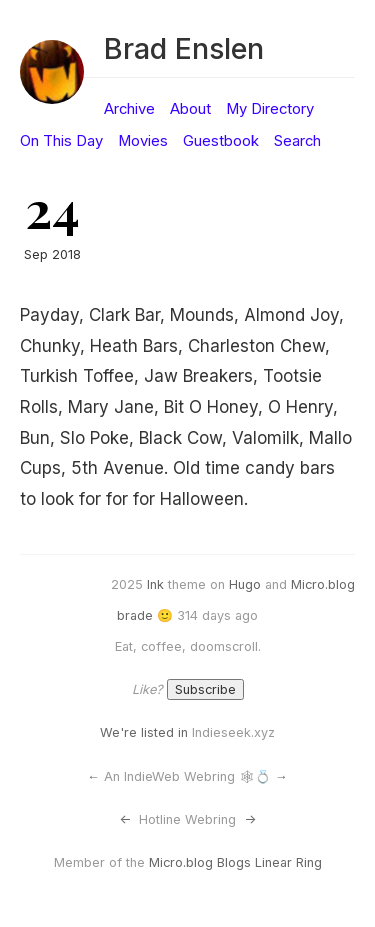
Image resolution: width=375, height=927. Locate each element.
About (190, 109)
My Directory (270, 109)
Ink (155, 584)
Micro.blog (323, 584)
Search (297, 141)
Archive (129, 109)
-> (250, 819)
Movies (143, 141)
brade (135, 615)
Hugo (245, 584)
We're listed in (144, 732)
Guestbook (221, 141)
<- (125, 819)
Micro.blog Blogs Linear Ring (235, 862)
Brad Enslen (184, 48)
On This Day (61, 141)
